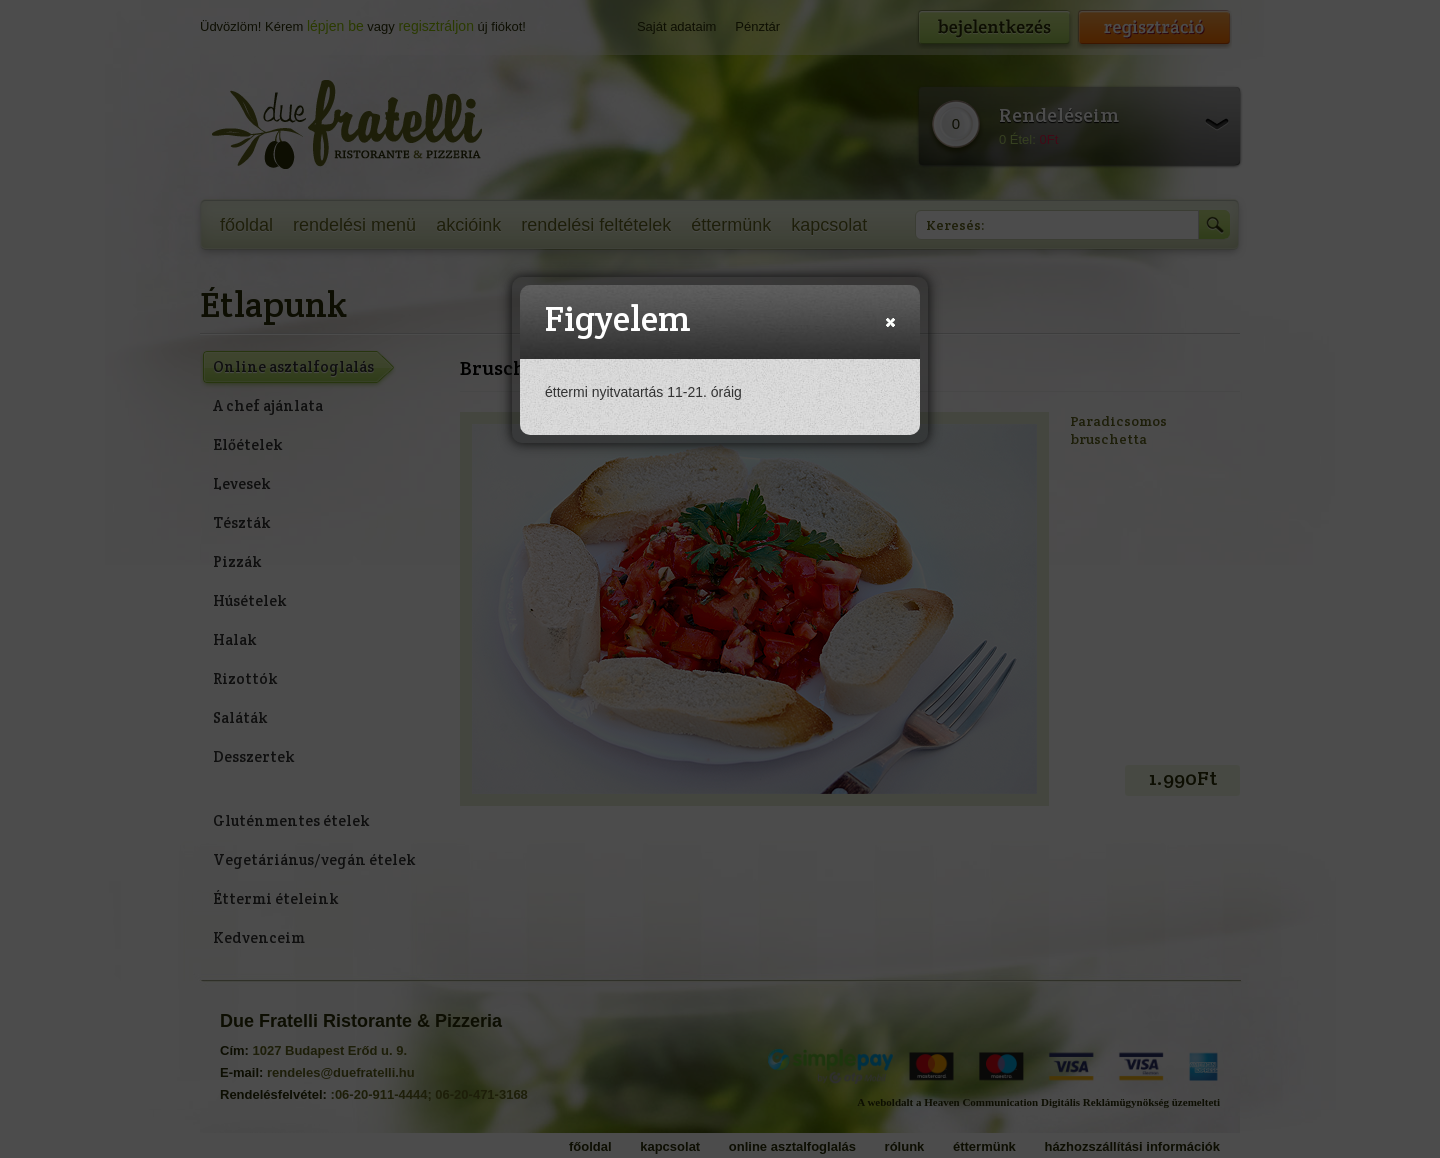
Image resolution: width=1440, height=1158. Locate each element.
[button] (890, 322)
